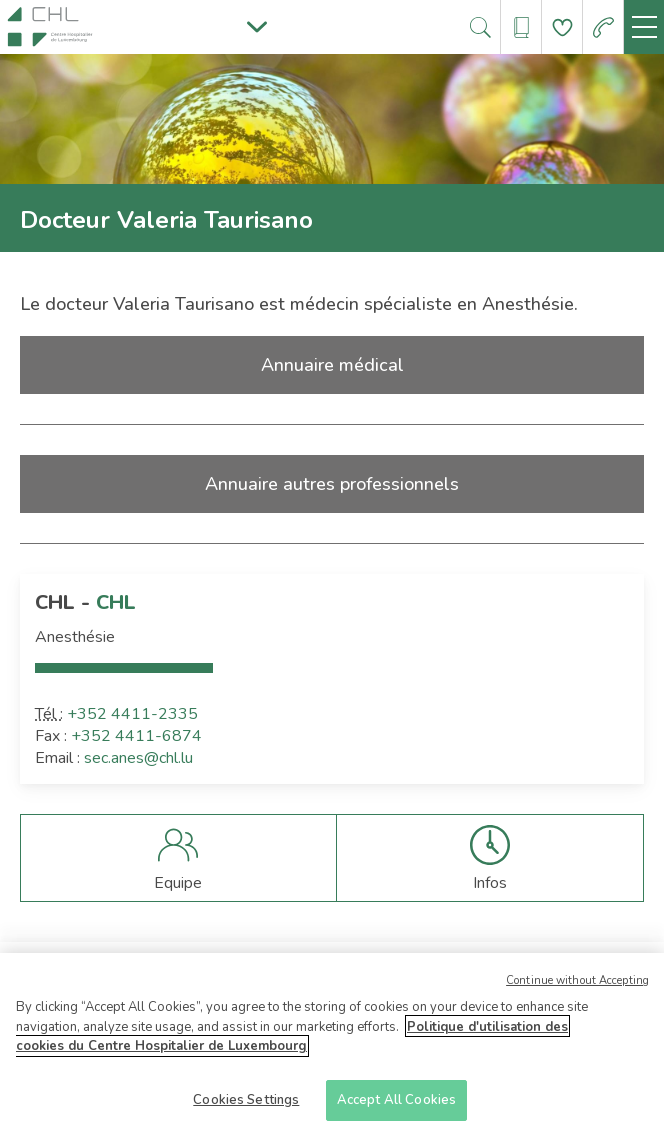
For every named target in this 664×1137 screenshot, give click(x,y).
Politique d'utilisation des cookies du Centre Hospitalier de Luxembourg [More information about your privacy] (292, 1043)
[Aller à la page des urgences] (603, 27)
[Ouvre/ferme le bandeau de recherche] (480, 27)
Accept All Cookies (396, 1107)
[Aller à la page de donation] (562, 27)
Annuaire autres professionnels (332, 484)
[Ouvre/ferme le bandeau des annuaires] (521, 27)
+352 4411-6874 (136, 736)
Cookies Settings (246, 1107)
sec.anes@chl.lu (138, 758)
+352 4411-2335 (132, 714)
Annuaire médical (332, 365)
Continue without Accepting (577, 987)
